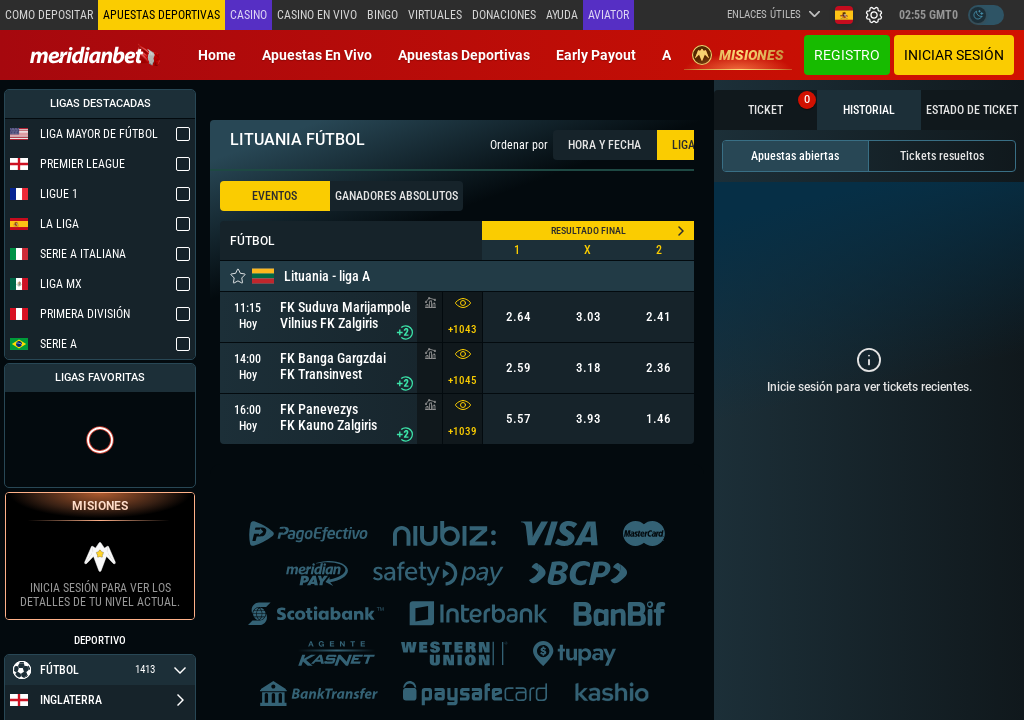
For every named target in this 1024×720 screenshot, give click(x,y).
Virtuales (435, 15)
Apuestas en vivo (317, 55)
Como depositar (49, 15)
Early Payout (596, 55)
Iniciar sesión (954, 55)
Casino (248, 15)
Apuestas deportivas (464, 55)
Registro (847, 55)
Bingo (382, 15)
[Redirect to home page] (95, 55)
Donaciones (504, 15)
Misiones (738, 55)
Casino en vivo (317, 15)
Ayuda (562, 15)
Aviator (608, 15)
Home (217, 55)
